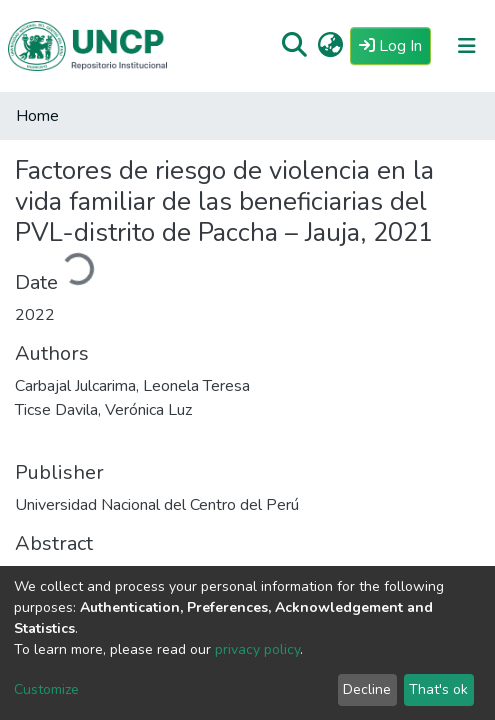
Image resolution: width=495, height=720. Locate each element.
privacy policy (257, 649)
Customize (46, 689)
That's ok (438, 689)
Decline (367, 689)
